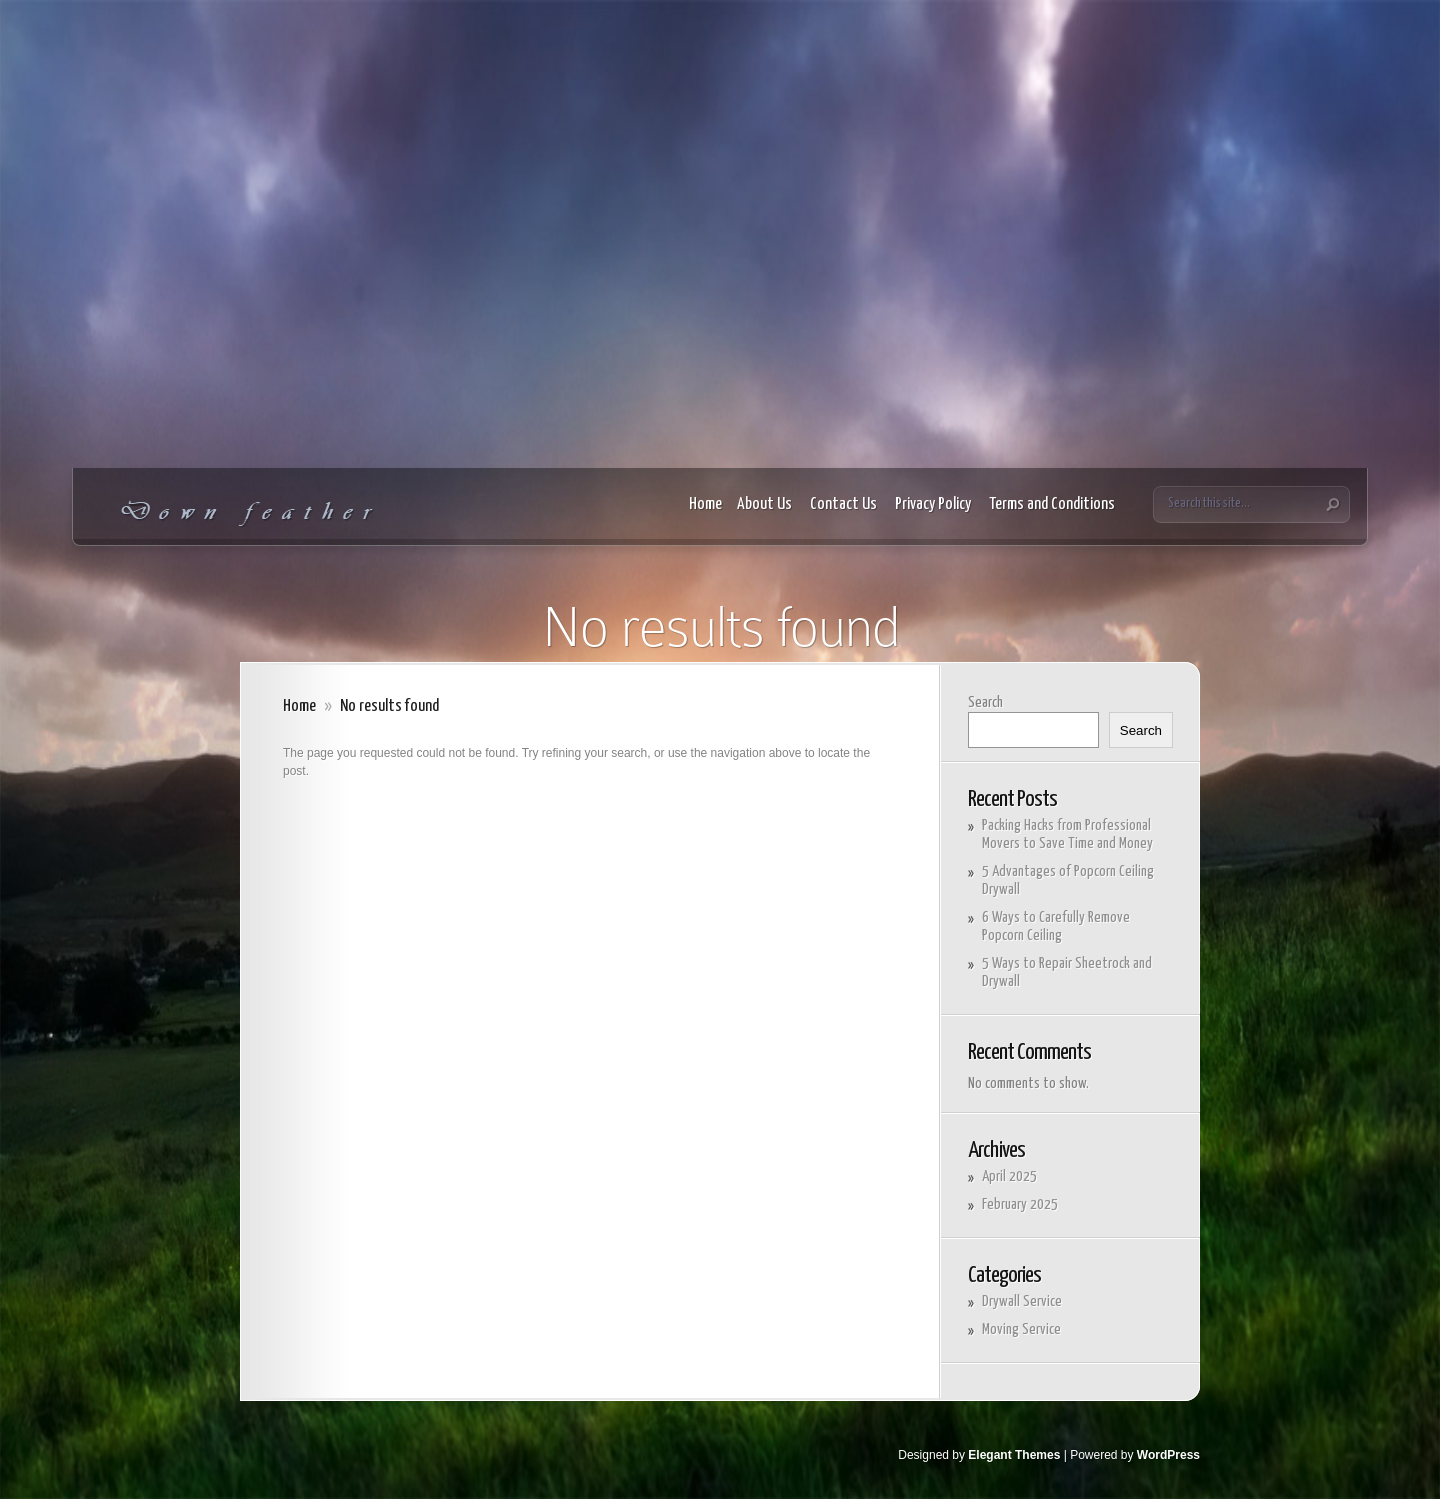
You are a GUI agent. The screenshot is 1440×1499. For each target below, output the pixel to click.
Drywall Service (1022, 1301)
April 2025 (1009, 1176)
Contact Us (845, 504)
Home (705, 504)
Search (985, 702)
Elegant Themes (1014, 1455)
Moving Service (1021, 1329)
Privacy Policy (934, 504)
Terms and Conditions (1053, 504)
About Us (766, 504)
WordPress (1168, 1455)
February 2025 (1020, 1204)
